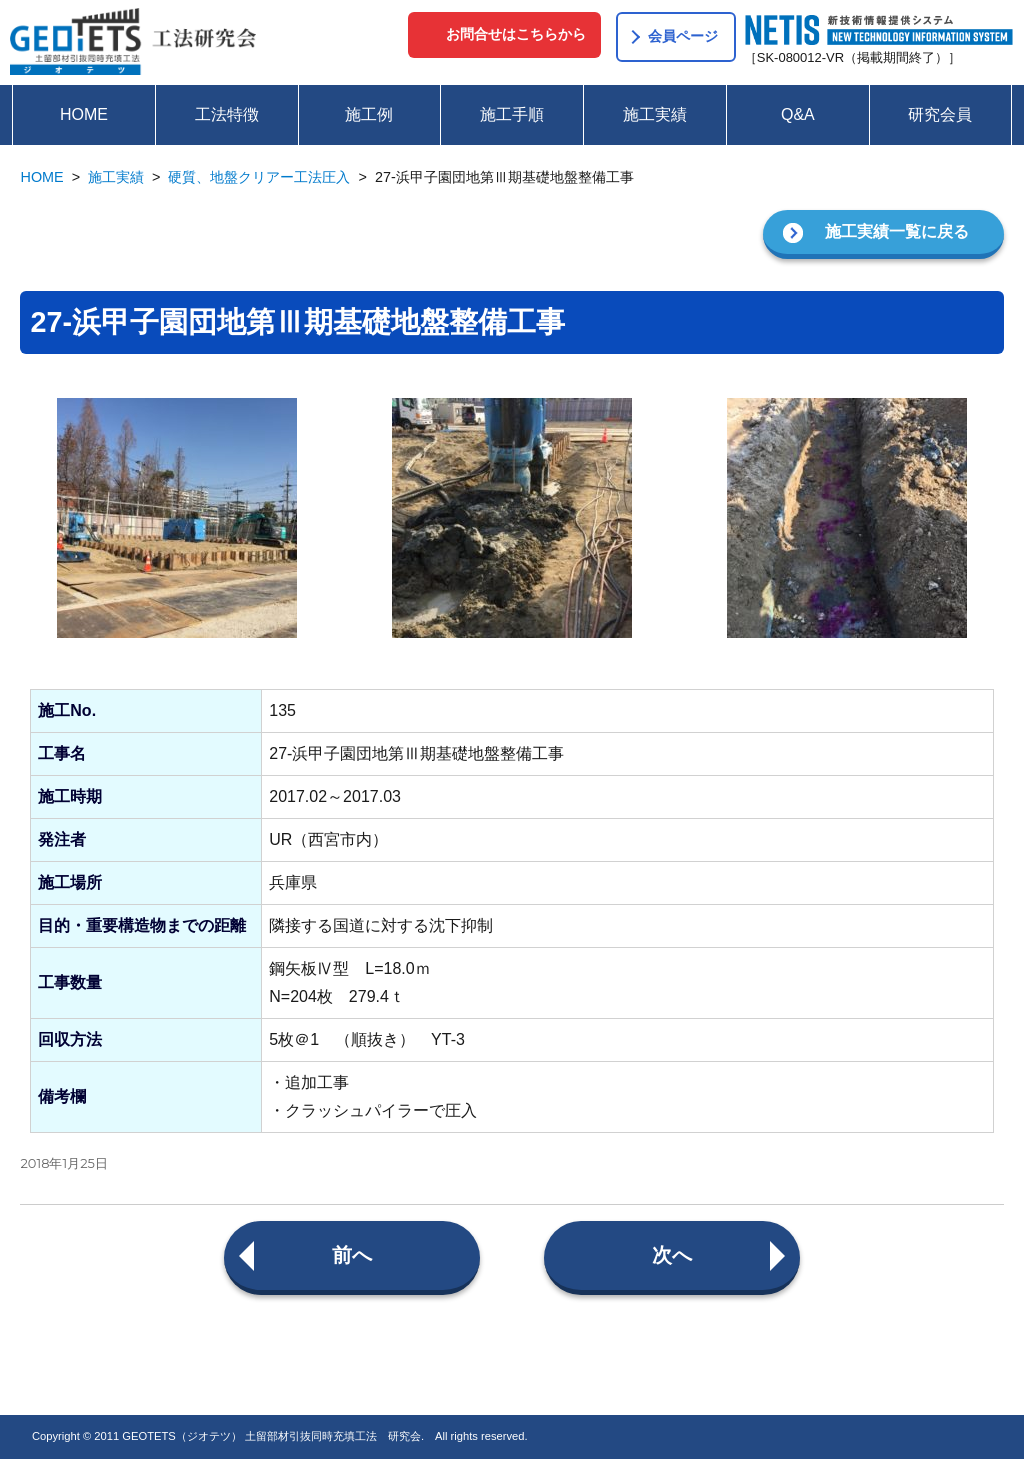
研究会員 (940, 114)
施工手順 (512, 114)
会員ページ (683, 36)
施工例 (369, 114)
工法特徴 (227, 114)
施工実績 (655, 114)
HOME (84, 114)
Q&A (798, 114)
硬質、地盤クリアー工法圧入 (259, 177)
